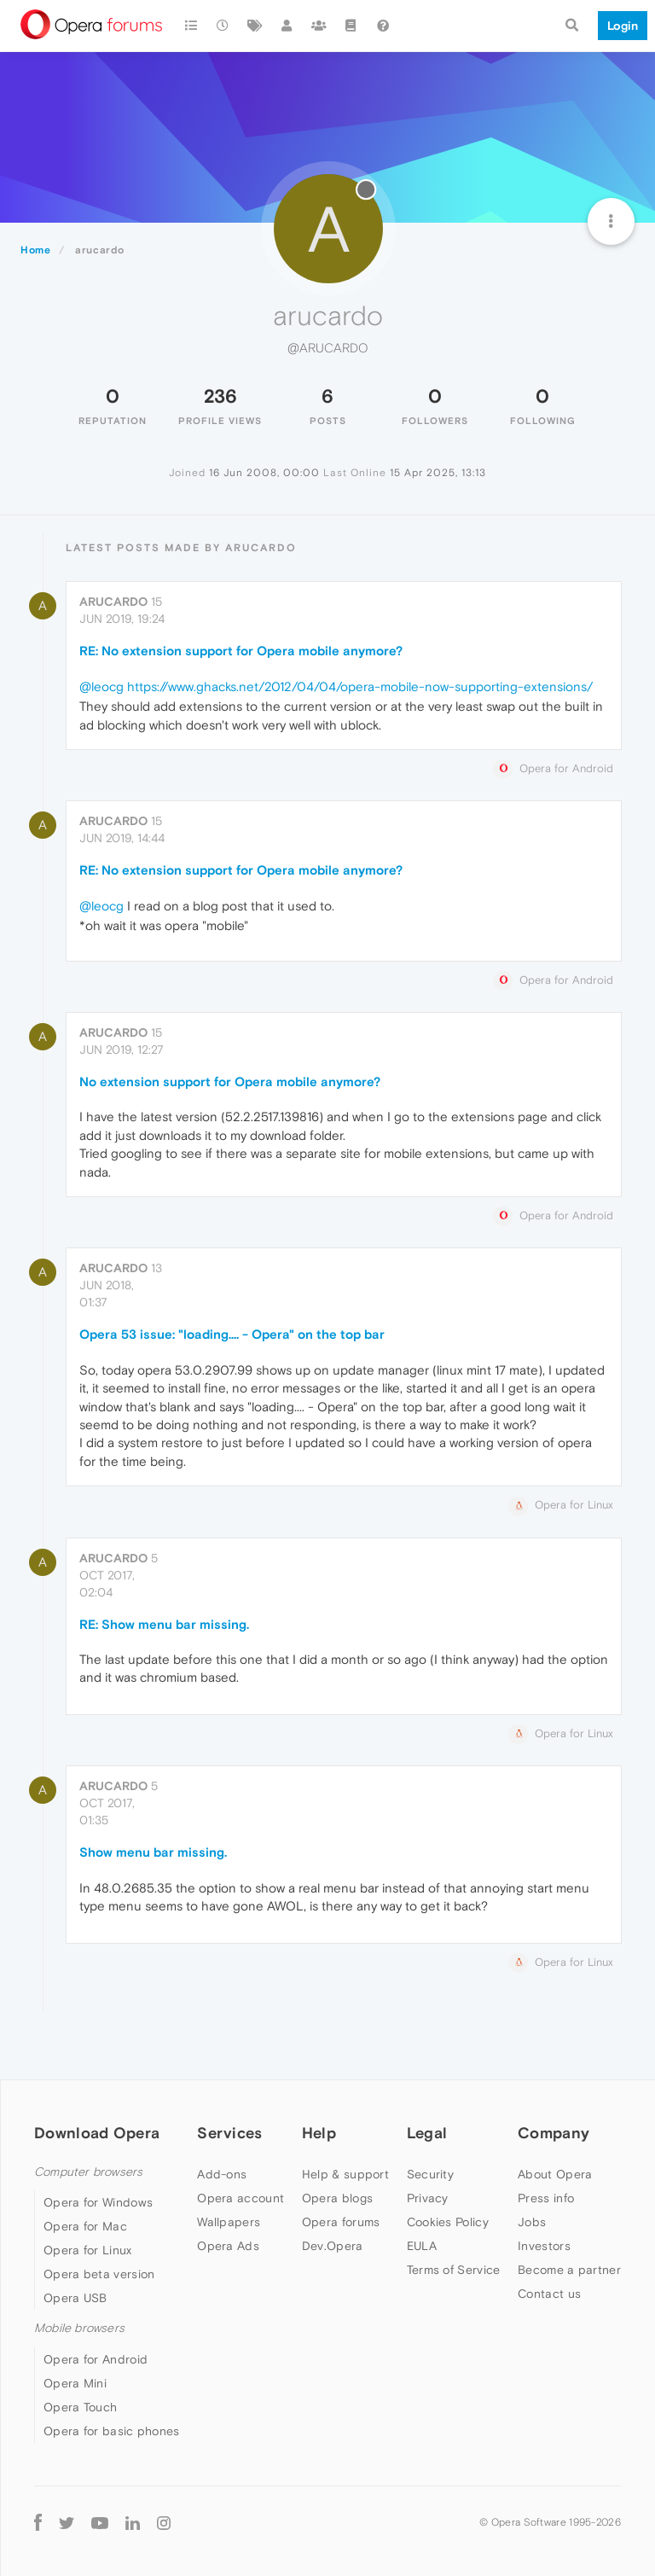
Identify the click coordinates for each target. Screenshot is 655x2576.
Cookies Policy (448, 2222)
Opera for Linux (87, 2250)
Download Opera (96, 2133)
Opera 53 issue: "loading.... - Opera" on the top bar (232, 1334)
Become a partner (569, 2270)
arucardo (113, 601)
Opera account (240, 2198)
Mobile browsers (79, 2328)
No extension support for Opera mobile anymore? (229, 1081)
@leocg (101, 686)
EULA (422, 2246)
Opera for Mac (85, 2226)
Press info (546, 2198)
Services (229, 2133)
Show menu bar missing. (153, 1852)
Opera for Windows (98, 2202)
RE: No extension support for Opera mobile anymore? (241, 650)
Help (319, 2133)
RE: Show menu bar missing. (164, 1624)
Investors (544, 2246)
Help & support (345, 2174)
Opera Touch (80, 2407)
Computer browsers (88, 2172)
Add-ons (221, 2174)
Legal (427, 2133)
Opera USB (75, 2298)
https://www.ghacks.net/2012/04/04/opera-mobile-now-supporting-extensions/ (360, 686)
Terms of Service (454, 2270)
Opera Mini (75, 2383)
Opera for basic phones (111, 2431)
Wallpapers (228, 2222)
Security (430, 2174)
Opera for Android (95, 2359)
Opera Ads (228, 2246)
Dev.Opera (332, 2246)
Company (553, 2133)
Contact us (549, 2293)
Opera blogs (337, 2198)
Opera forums (341, 2222)
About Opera (555, 2174)
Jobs (532, 2222)
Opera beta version (98, 2274)
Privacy (428, 2198)
